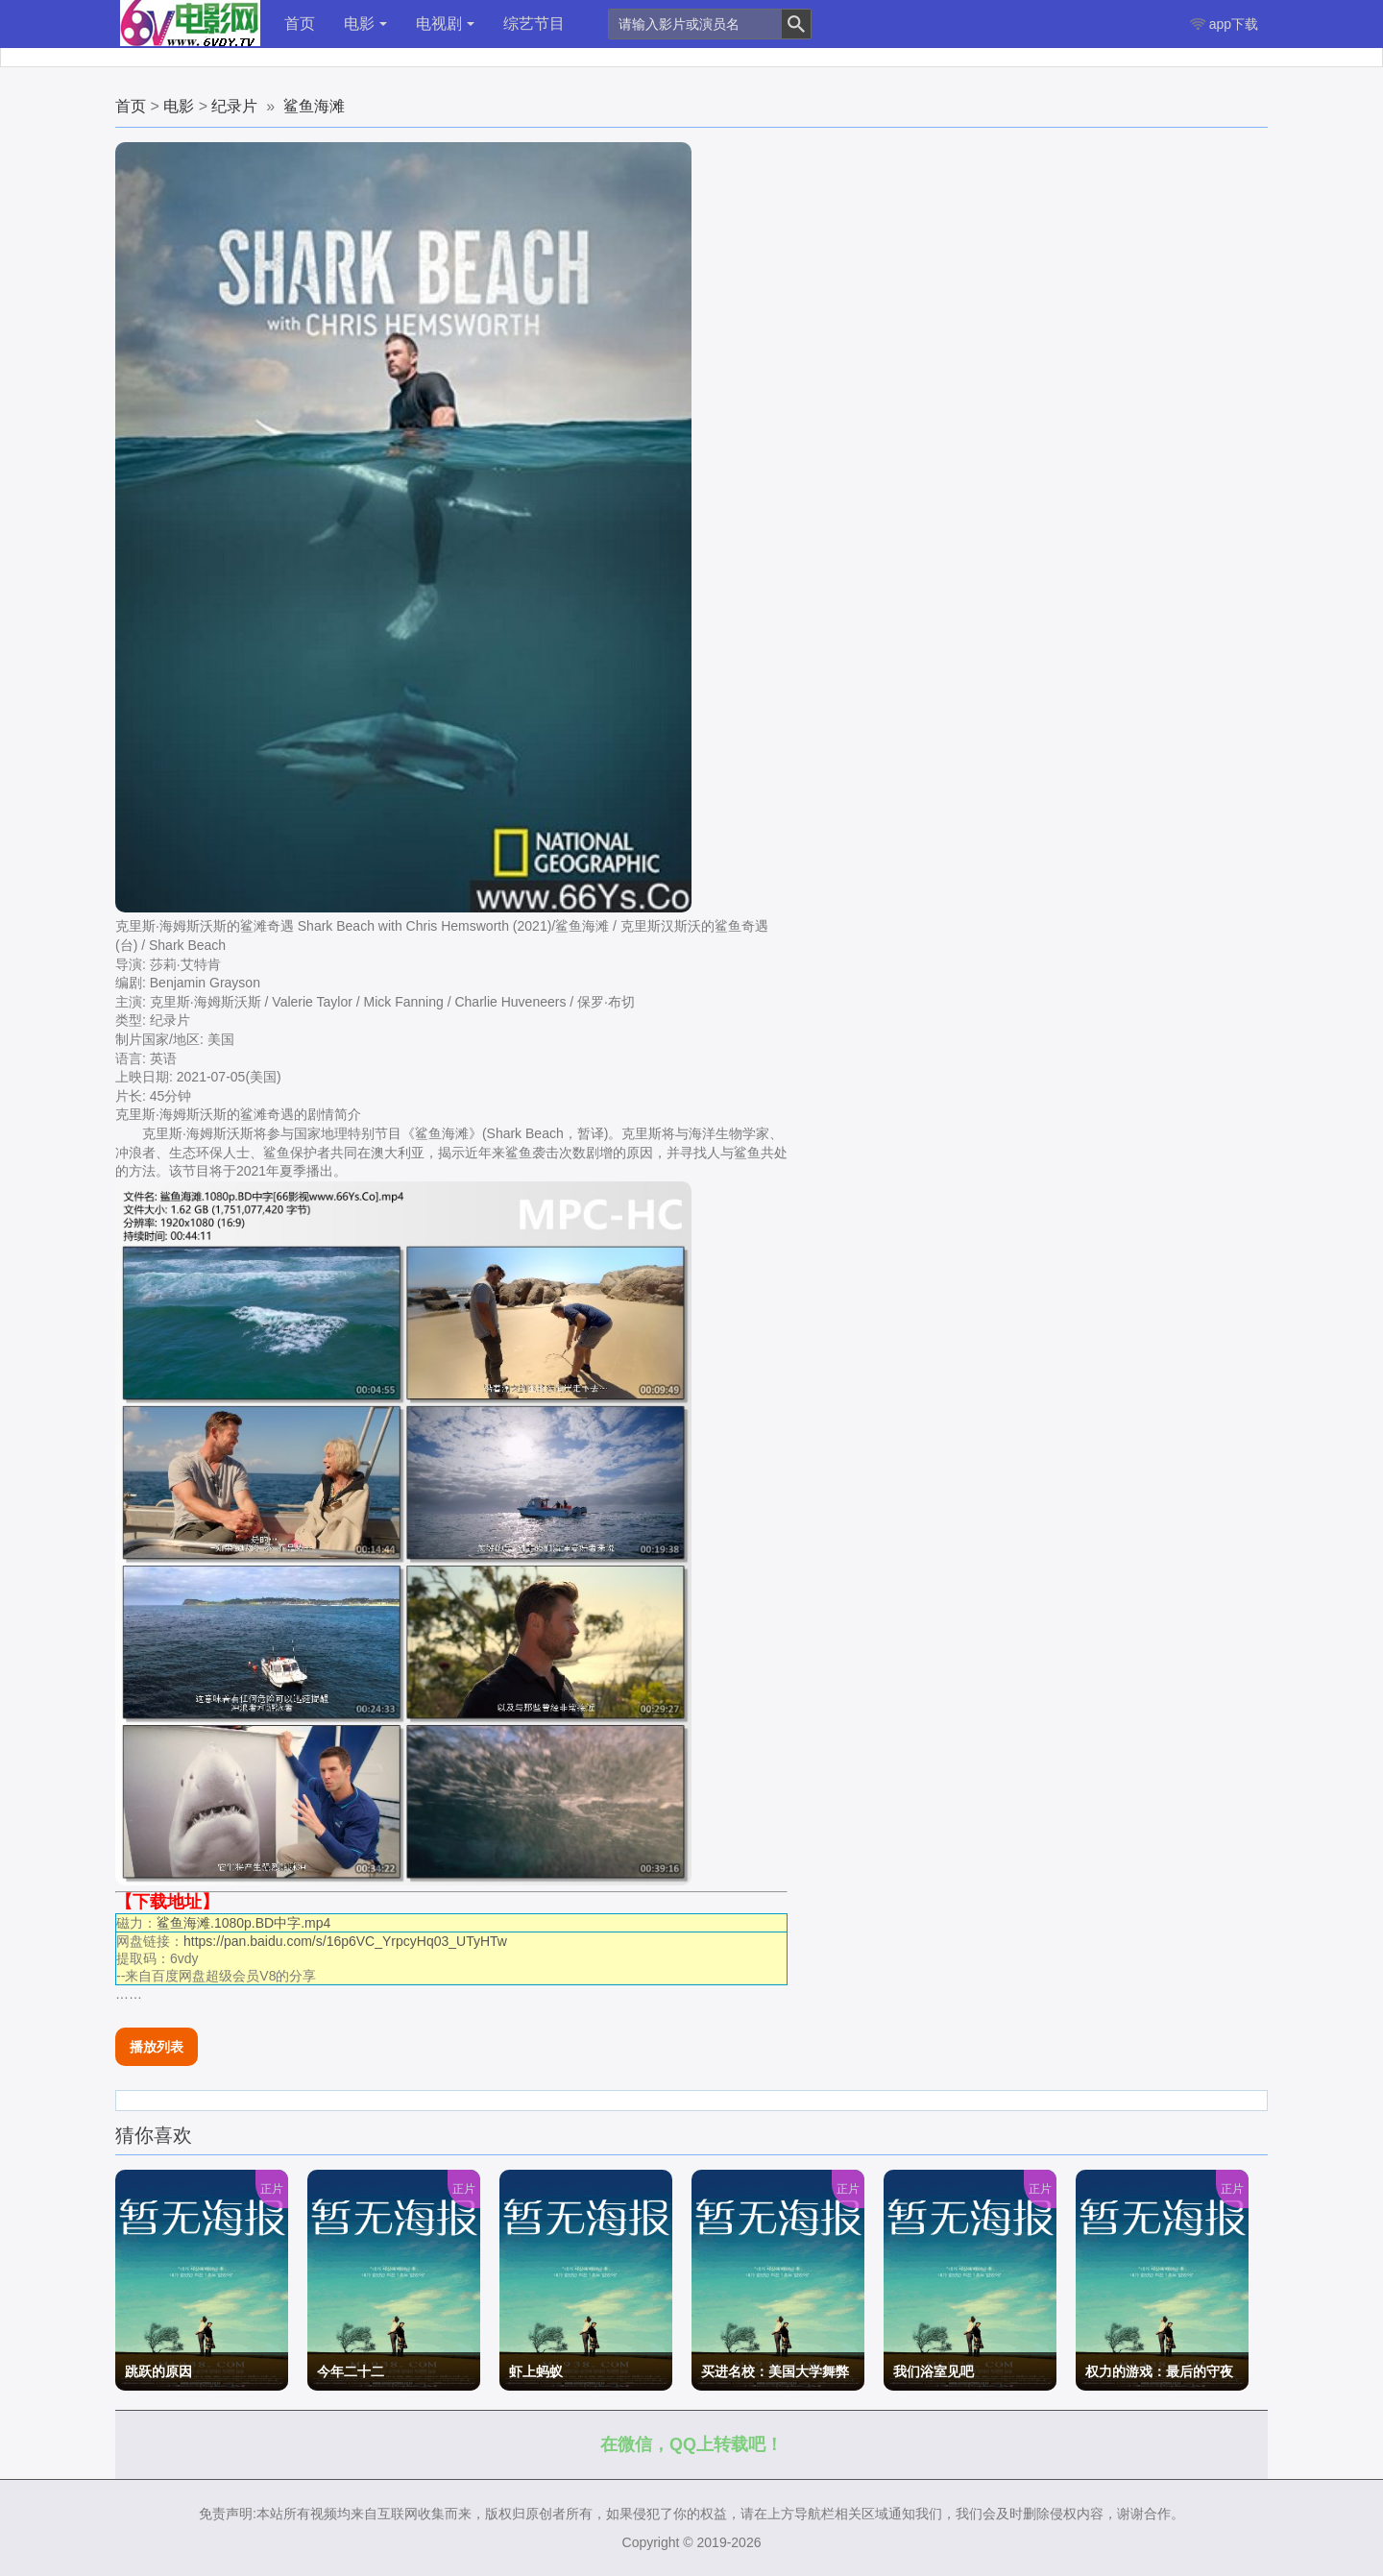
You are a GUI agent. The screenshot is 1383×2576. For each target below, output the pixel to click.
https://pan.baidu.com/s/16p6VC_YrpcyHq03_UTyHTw (345, 1941)
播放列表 (156, 2046)
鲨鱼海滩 (314, 106)
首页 (299, 23)
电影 (365, 23)
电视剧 (445, 23)
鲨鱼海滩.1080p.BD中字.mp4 (243, 1923)
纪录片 (234, 106)
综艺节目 (534, 23)
